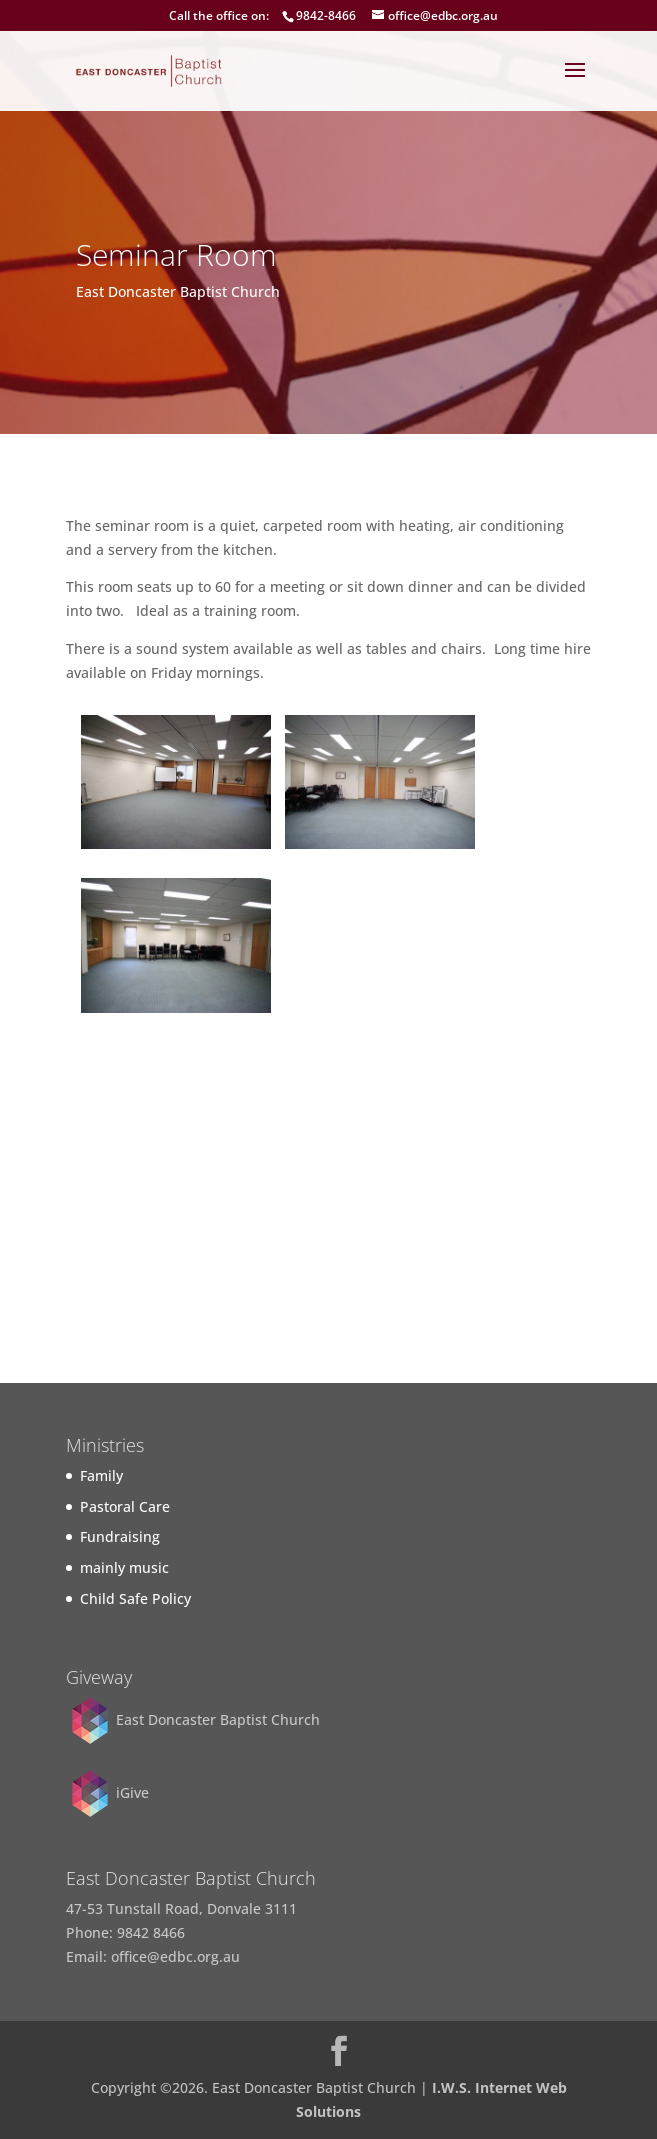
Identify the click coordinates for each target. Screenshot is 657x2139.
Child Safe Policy (135, 1598)
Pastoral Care (125, 1506)
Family (101, 1475)
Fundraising (120, 1536)
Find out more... (329, 1302)
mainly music (124, 1567)
